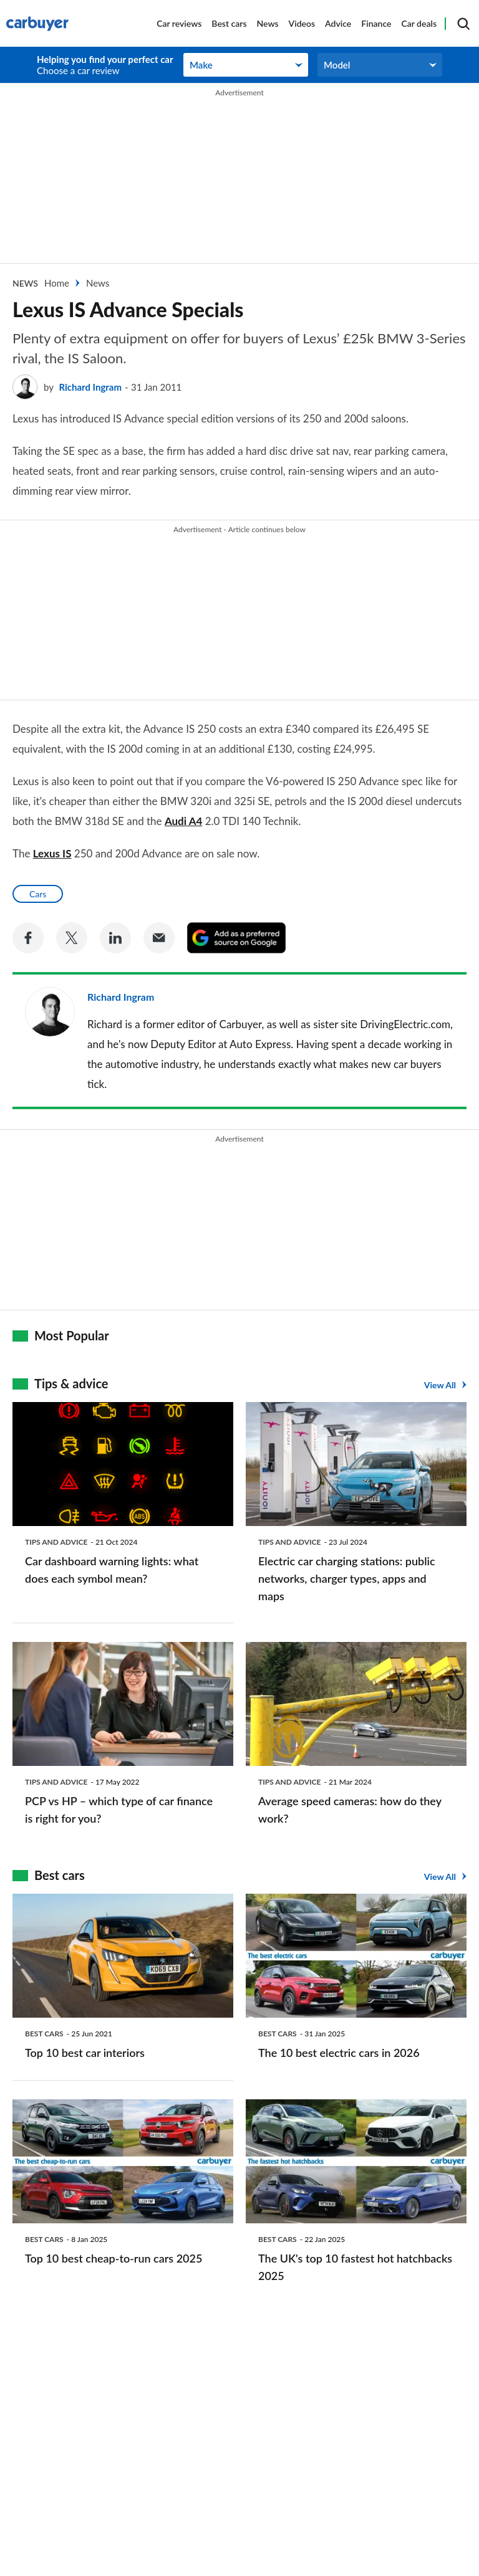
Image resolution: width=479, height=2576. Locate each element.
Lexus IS (52, 853)
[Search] (463, 23)
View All (440, 1385)
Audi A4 (183, 821)
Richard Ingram (90, 387)
